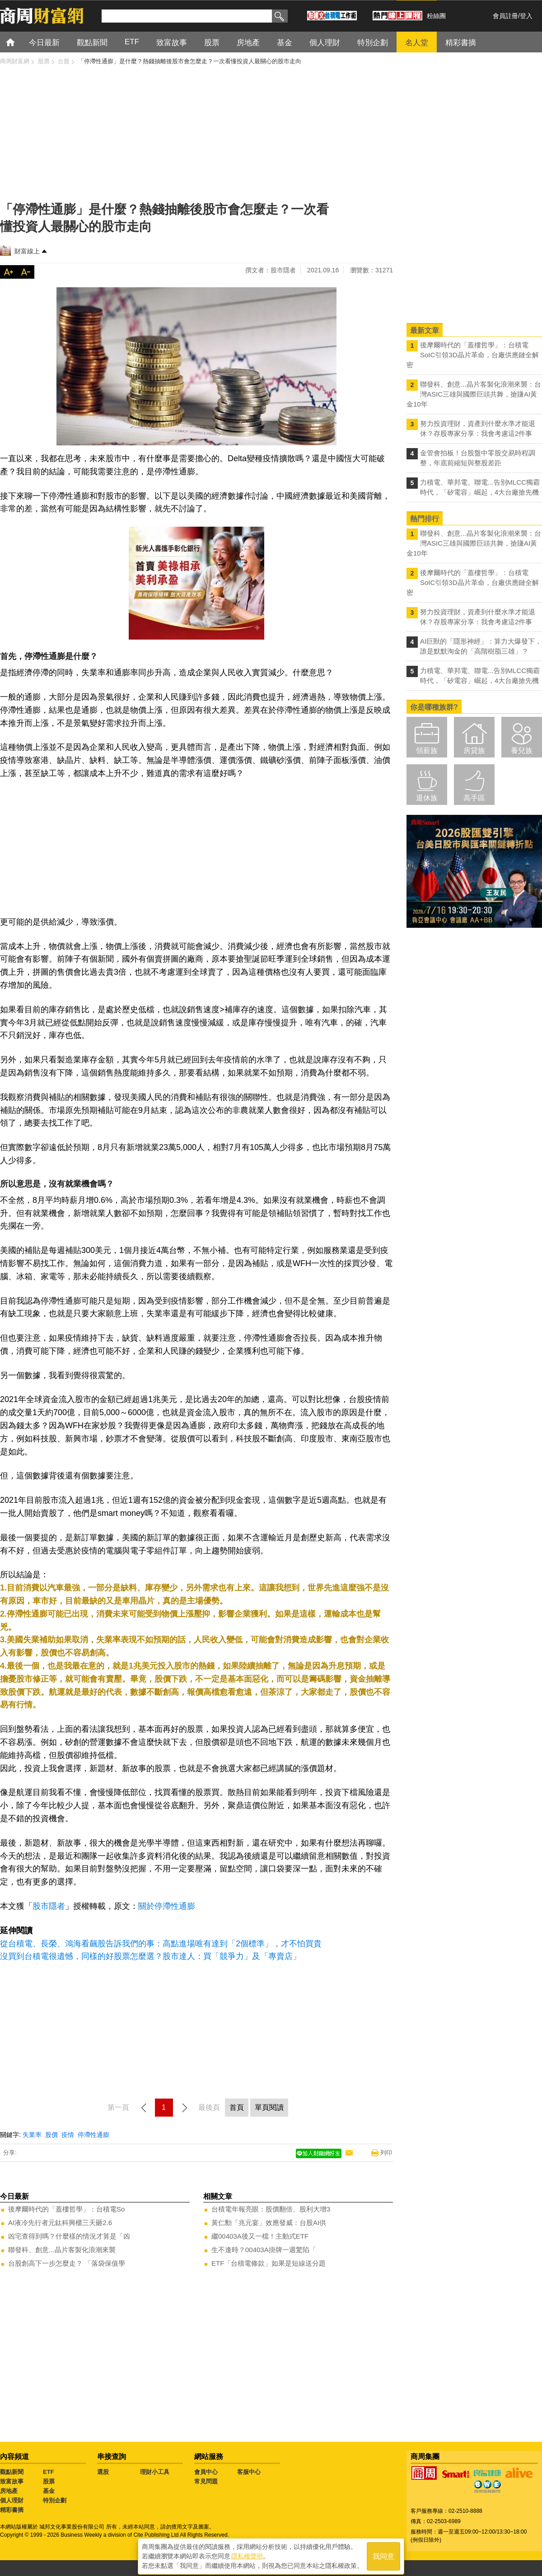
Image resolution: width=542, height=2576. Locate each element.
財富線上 (27, 251)
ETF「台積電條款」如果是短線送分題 (268, 2263)
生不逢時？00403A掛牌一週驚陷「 (263, 2249)
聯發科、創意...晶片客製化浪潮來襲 (62, 2249)
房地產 (9, 2490)
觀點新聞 (11, 2471)
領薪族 (427, 750)
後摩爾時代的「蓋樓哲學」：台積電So (66, 2209)
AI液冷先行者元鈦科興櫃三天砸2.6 (60, 2222)
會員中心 (206, 2471)
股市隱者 (49, 1906)
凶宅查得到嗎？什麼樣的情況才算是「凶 (69, 2236)
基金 (49, 2490)
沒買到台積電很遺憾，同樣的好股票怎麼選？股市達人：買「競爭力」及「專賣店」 (150, 1956)
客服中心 (249, 2471)
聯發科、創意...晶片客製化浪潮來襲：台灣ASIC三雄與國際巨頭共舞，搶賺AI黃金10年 (473, 394)
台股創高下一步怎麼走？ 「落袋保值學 (66, 2263)
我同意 (383, 2554)
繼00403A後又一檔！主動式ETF (259, 2236)
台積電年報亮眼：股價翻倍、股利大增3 (270, 2209)
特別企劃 (54, 2500)
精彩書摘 (11, 2509)
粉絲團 (436, 15)
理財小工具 (154, 2471)
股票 (49, 2481)
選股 (103, 2471)
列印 (386, 2152)
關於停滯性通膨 (166, 1906)
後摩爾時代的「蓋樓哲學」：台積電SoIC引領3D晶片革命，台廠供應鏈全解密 (472, 355)
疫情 (67, 2134)
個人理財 (11, 2500)
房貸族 (474, 750)
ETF (48, 2471)
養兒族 (522, 750)
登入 (526, 15)
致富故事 (11, 2481)
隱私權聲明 (247, 2553)
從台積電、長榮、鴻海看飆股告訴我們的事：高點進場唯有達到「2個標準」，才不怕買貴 (161, 1943)
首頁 (18, 42)
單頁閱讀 (269, 2107)
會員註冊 (505, 15)
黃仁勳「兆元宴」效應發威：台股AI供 (268, 2222)
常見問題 (206, 2481)
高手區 (474, 798)
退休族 (427, 798)
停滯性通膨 (93, 2134)
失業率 (32, 2134)
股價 (51, 2134)
